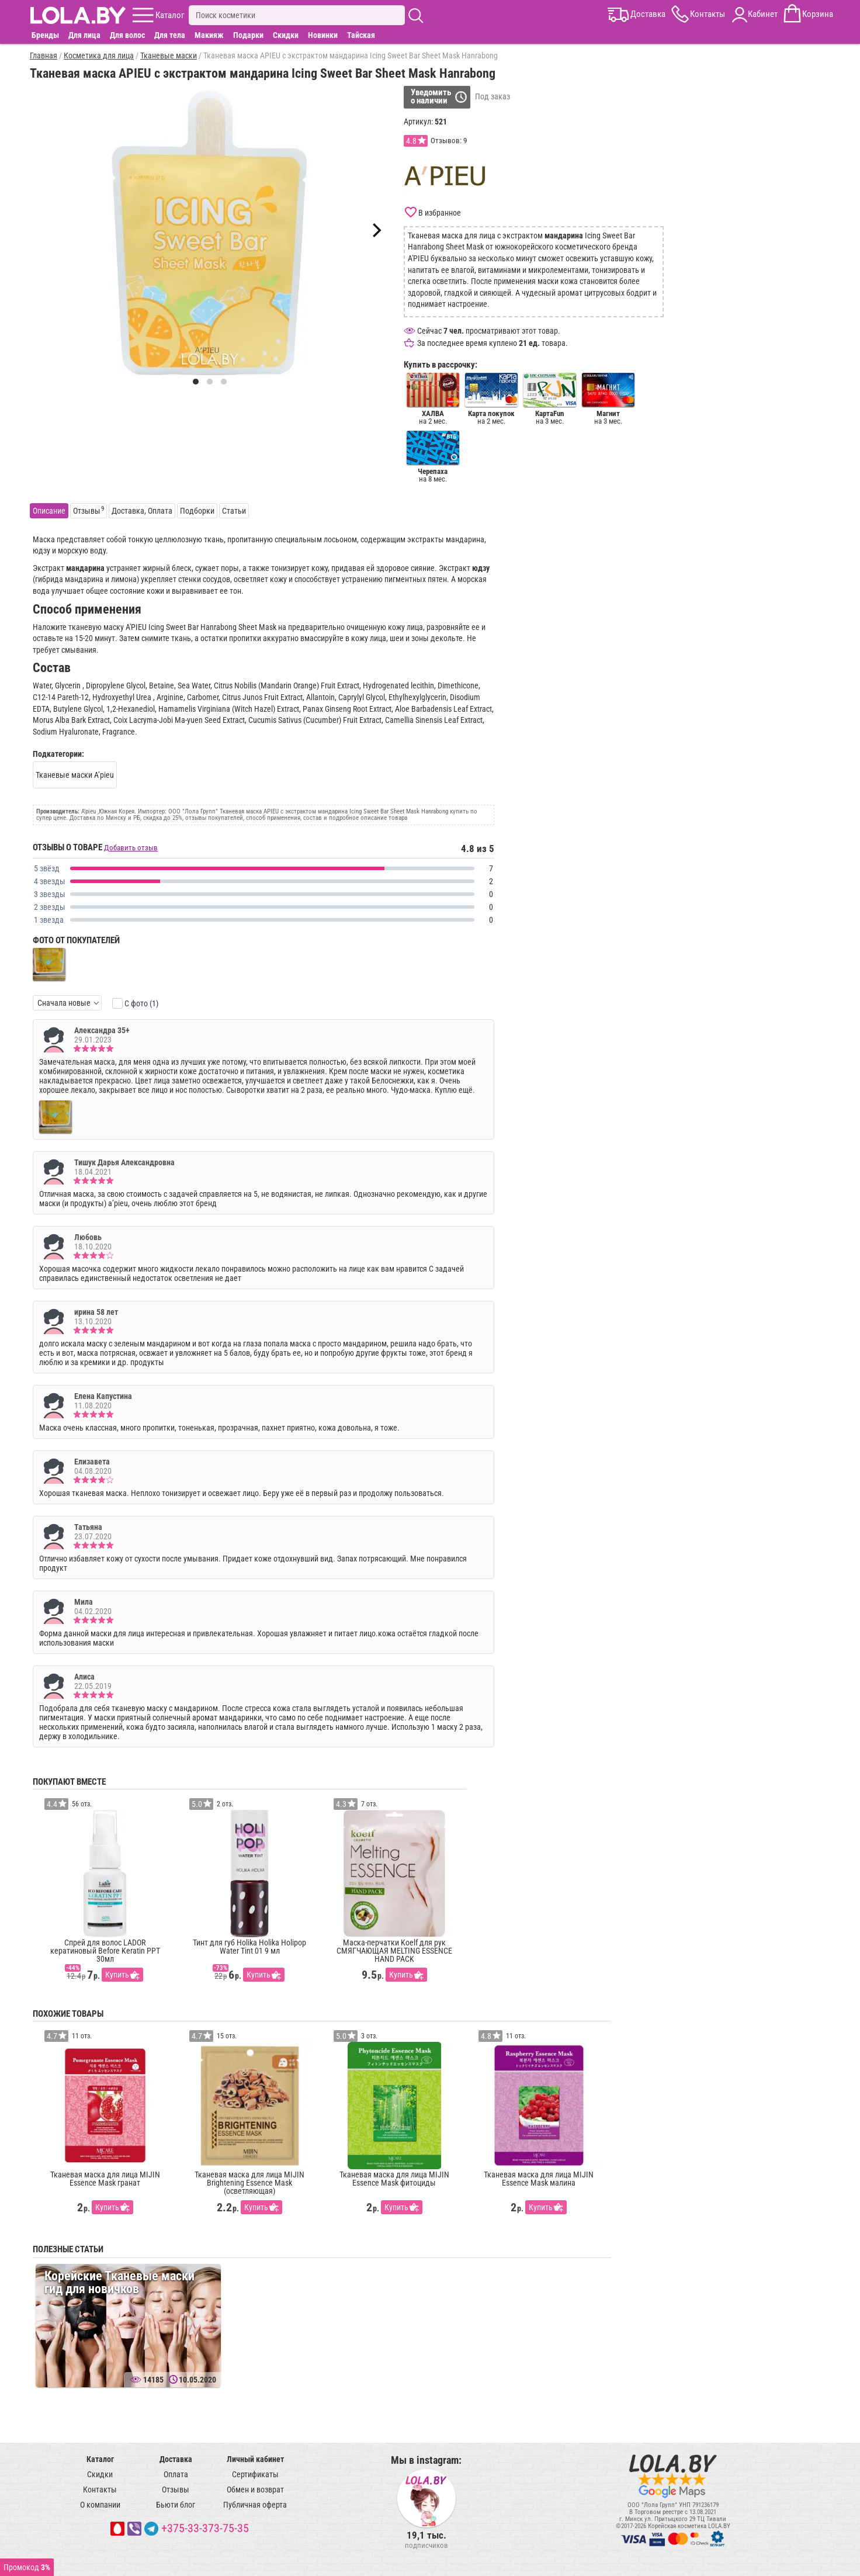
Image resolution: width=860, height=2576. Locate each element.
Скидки (286, 35)
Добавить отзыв (131, 847)
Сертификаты (255, 2474)
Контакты (100, 2489)
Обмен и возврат (255, 2489)
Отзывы (175, 2489)
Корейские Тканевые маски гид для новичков (119, 2282)
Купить (117, 1974)
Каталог (100, 2459)
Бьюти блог (175, 2504)
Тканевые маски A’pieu (75, 775)
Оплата (176, 2474)
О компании (100, 2504)
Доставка (175, 2459)
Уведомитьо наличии (431, 96)
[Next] (375, 230)
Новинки (323, 35)
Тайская (361, 35)
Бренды (45, 35)
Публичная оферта (255, 2504)
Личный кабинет (255, 2459)
